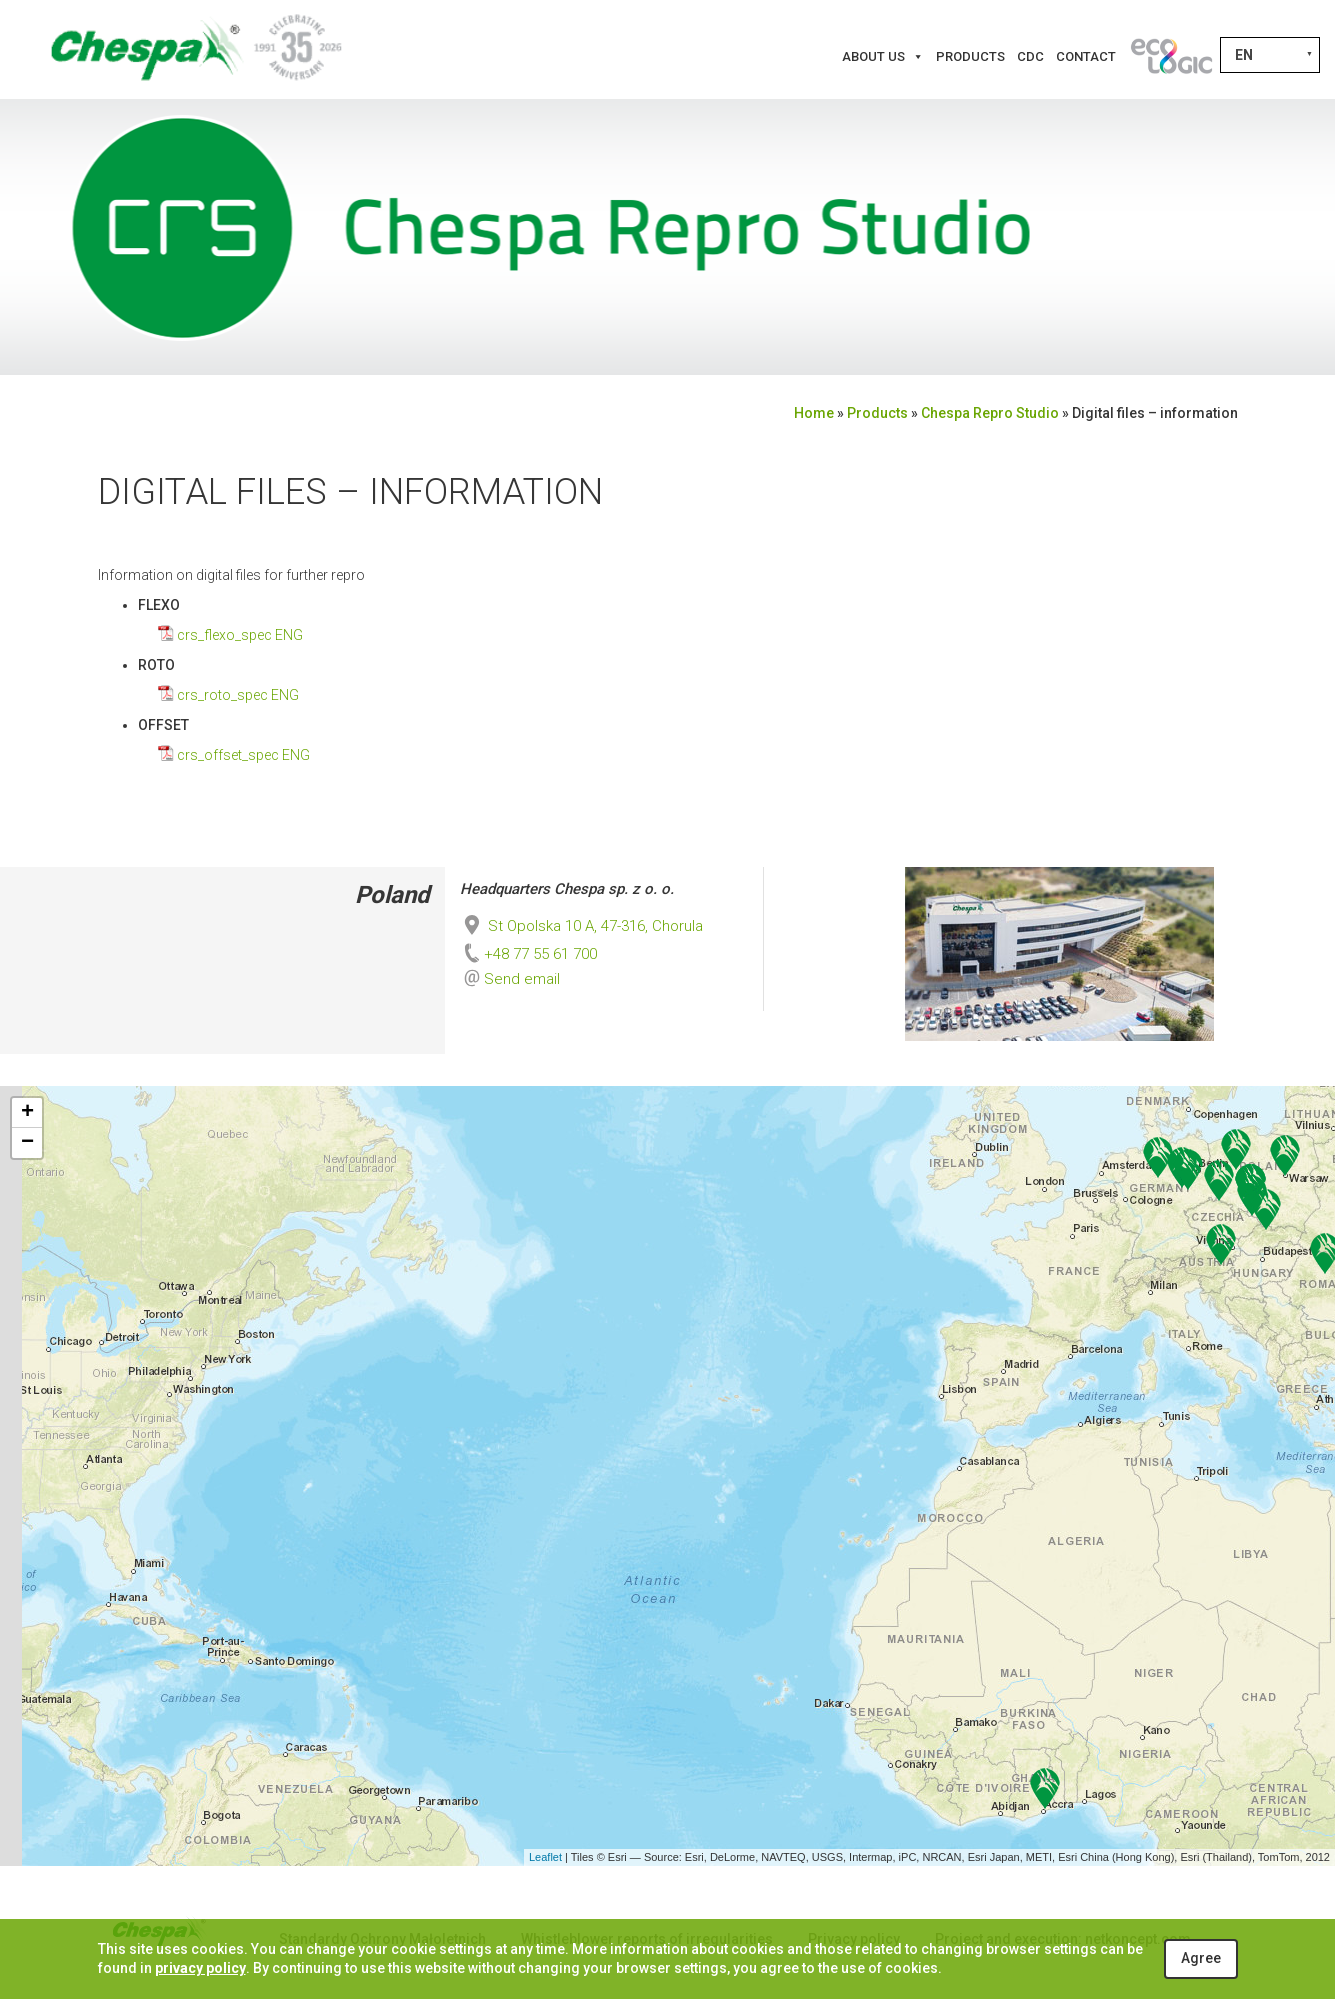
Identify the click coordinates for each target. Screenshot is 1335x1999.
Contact (1086, 56)
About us (883, 57)
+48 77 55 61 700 (528, 954)
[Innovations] (1171, 57)
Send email (522, 979)
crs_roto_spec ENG (238, 695)
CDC (1030, 56)
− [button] (27, 1143)
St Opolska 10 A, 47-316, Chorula (581, 926)
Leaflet (545, 1857)
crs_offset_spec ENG (243, 755)
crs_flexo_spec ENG (240, 635)
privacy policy (200, 1968)
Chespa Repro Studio (990, 413)
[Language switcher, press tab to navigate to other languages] (1270, 55)
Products (970, 56)
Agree (1201, 1958)
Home (814, 413)
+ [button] (27, 1113)
